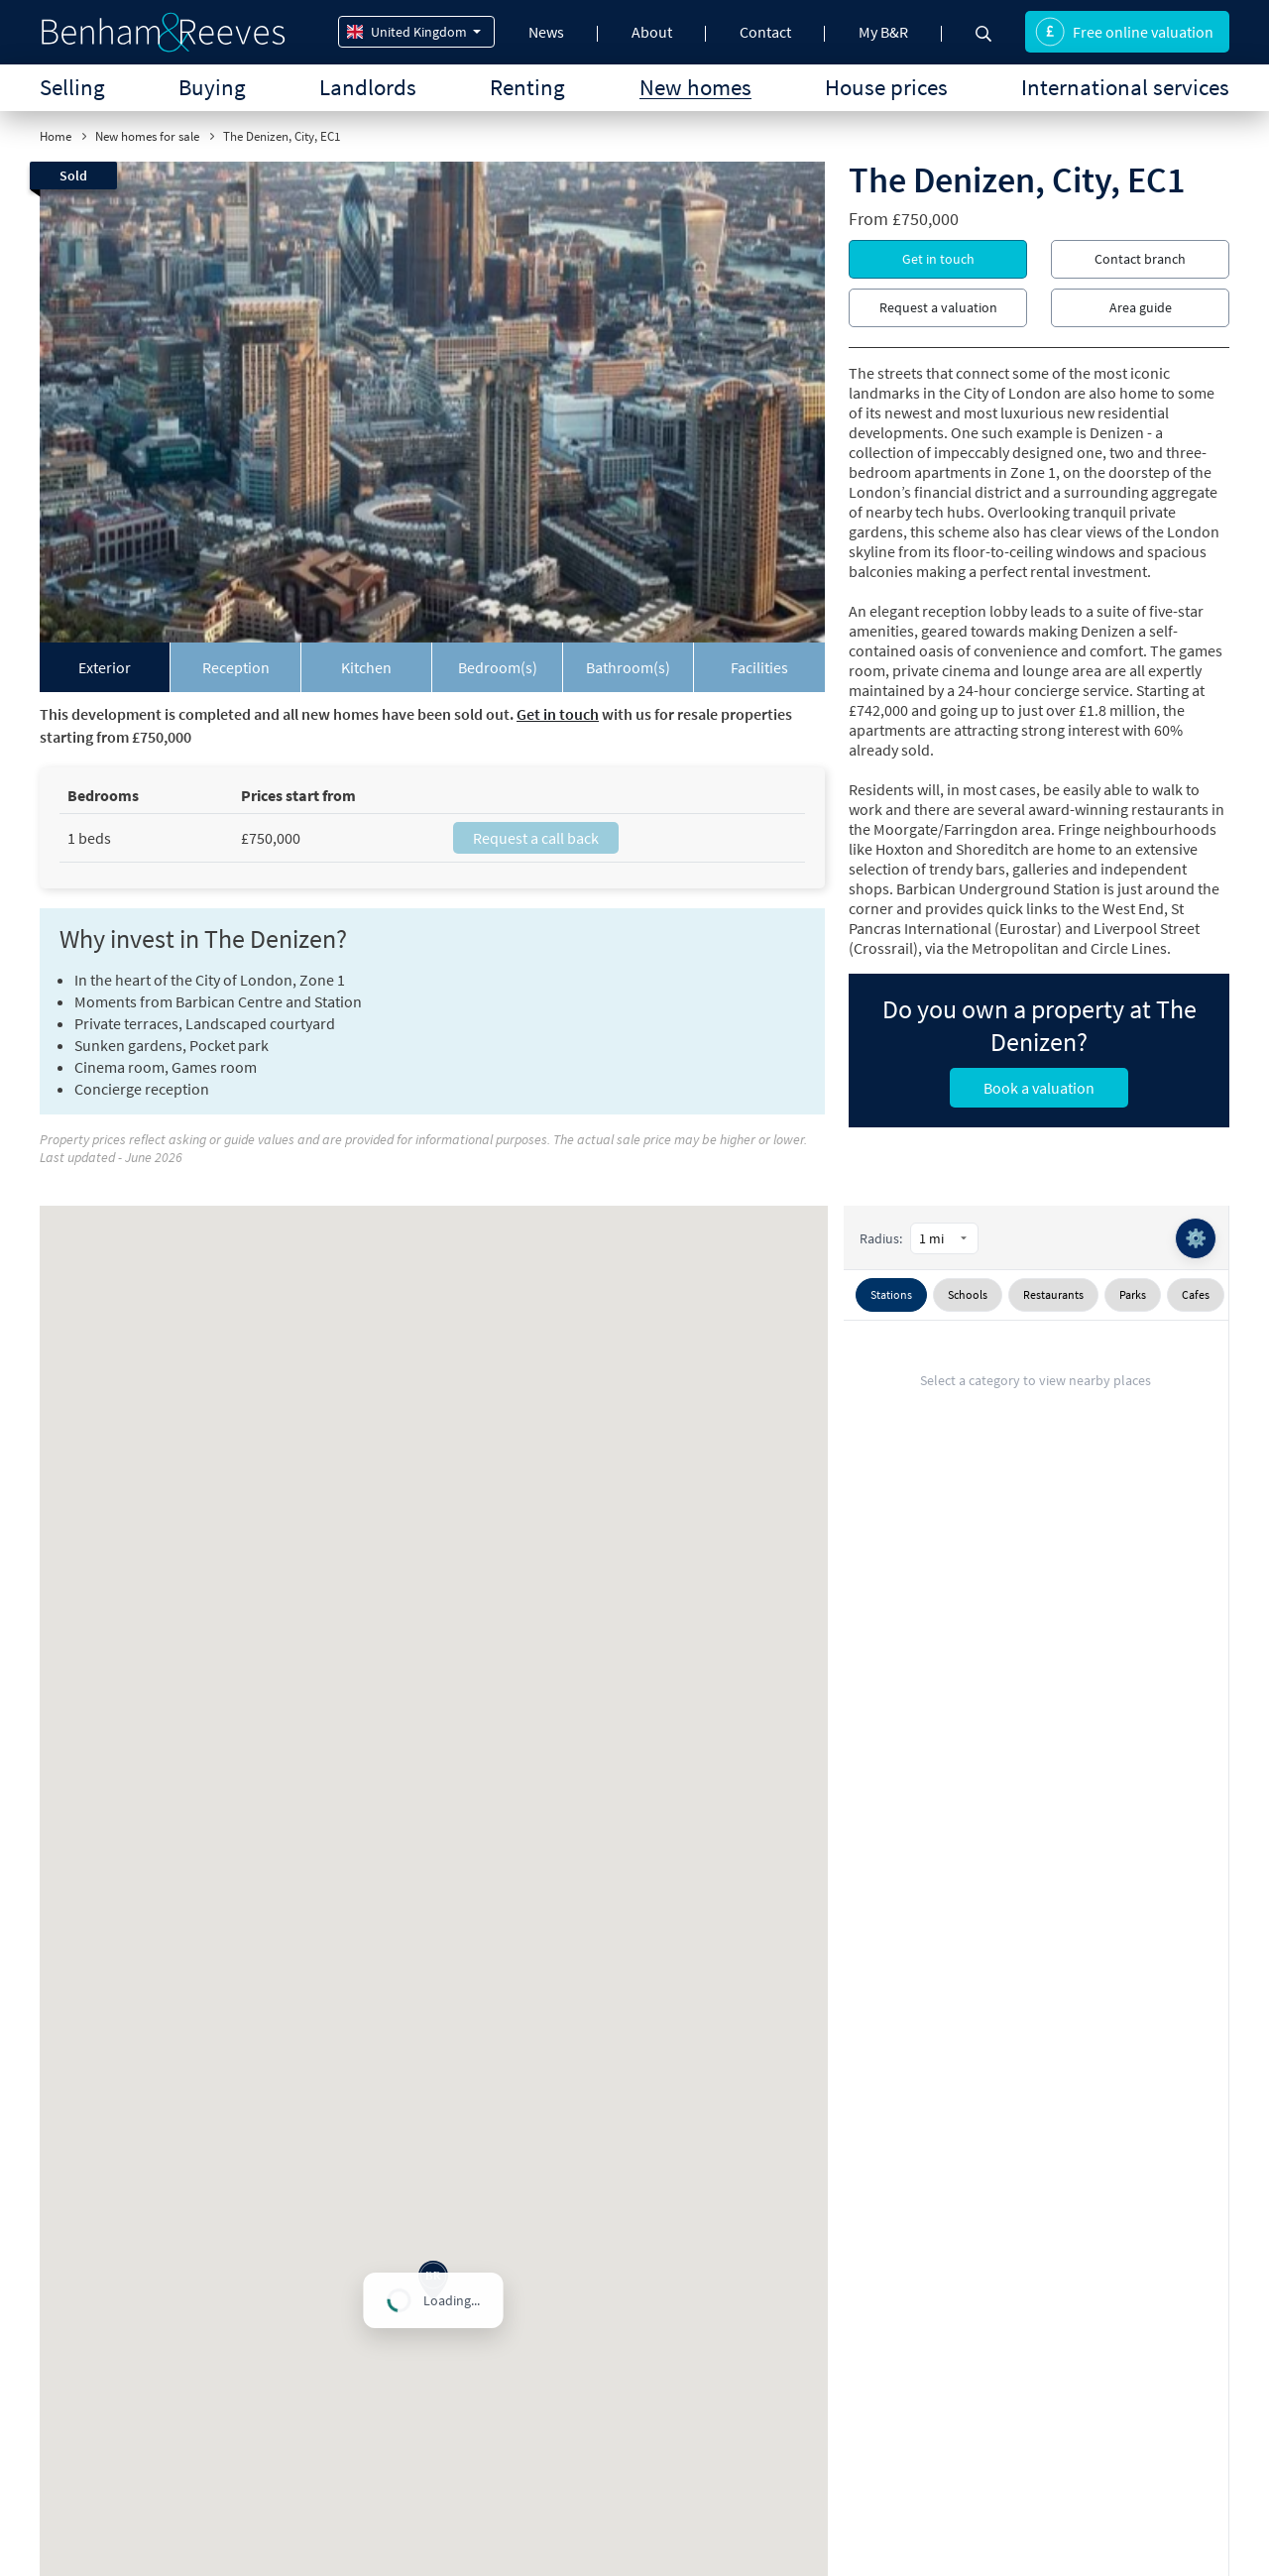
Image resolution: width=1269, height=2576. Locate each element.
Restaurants (1053, 1294)
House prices (886, 86)
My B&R (883, 32)
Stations (891, 1294)
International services (1125, 86)
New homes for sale (147, 136)
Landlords (367, 86)
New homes (695, 86)
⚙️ (1196, 1238)
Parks (1132, 1294)
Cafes (1196, 1294)
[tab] (105, 667)
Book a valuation (1039, 1088)
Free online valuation (1124, 32)
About (652, 32)
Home (55, 136)
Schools (967, 1294)
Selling (72, 86)
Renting (527, 86)
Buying (212, 86)
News (546, 32)
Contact (765, 32)
